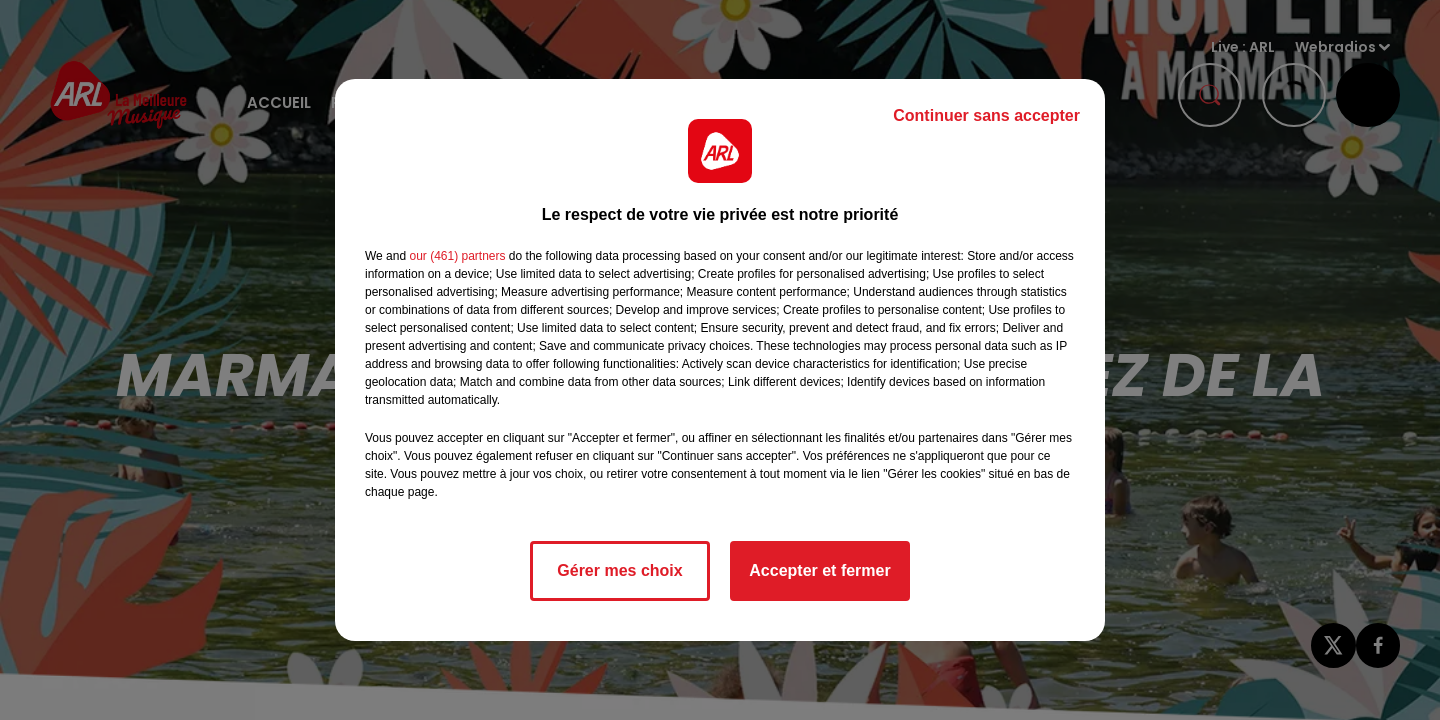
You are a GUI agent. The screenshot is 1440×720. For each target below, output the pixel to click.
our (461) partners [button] (457, 256)
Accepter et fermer (819, 570)
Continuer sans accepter (986, 115)
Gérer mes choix (619, 570)
